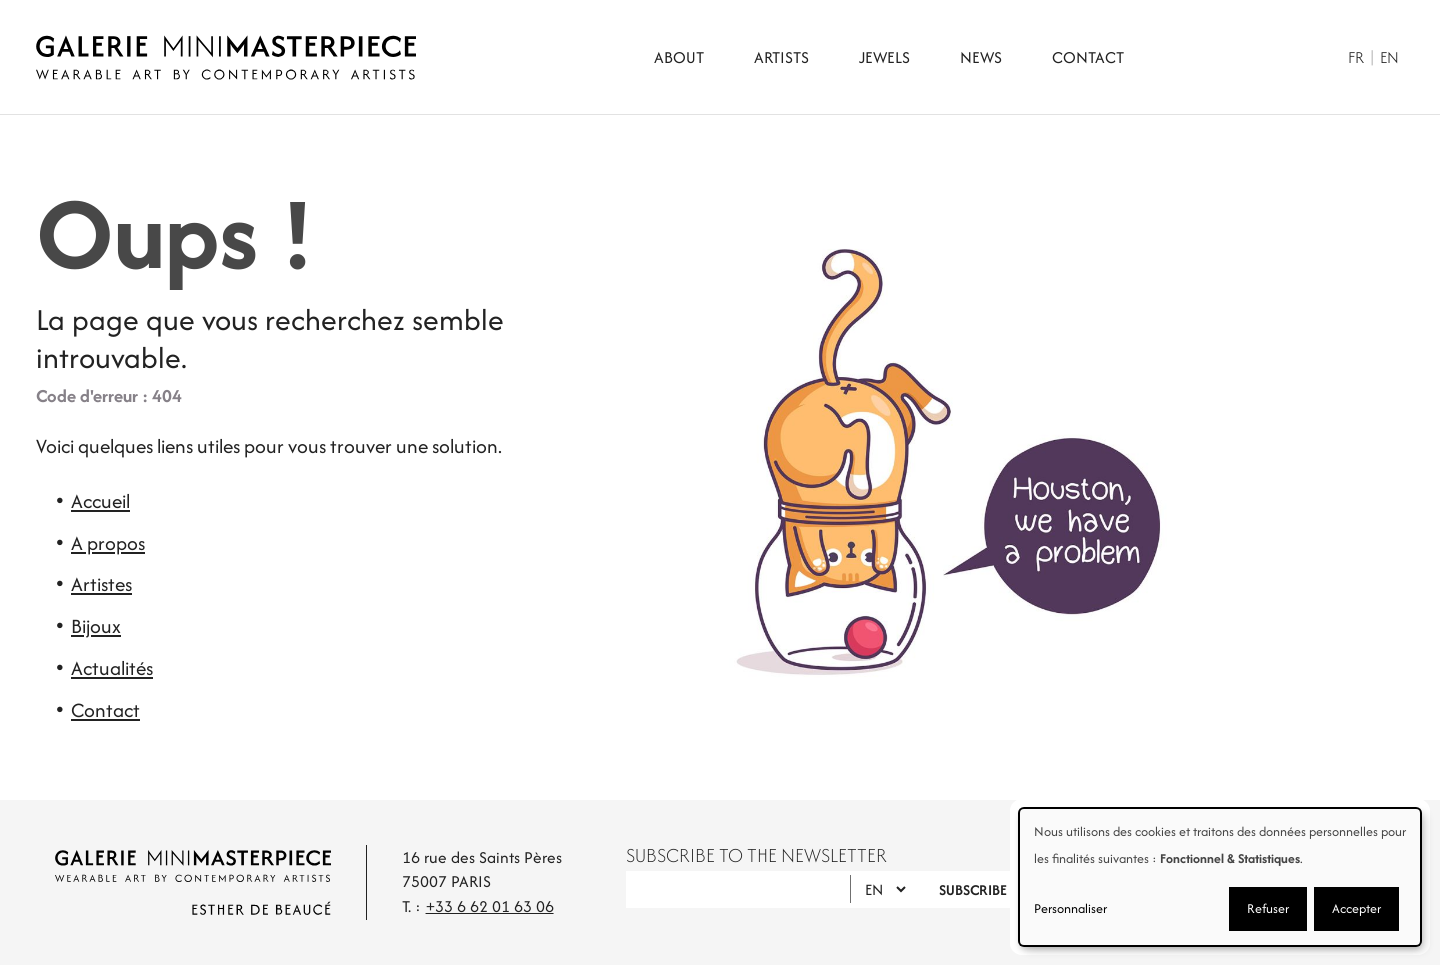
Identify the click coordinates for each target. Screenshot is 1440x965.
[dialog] (1220, 877)
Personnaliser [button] (1070, 908)
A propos (108, 543)
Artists (781, 57)
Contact (1088, 57)
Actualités (112, 668)
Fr (1356, 57)
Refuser (1268, 908)
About (679, 57)
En (1389, 57)
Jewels (884, 57)
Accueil (100, 501)
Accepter (1356, 908)
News (981, 57)
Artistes (101, 584)
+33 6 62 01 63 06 (490, 906)
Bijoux (96, 626)
